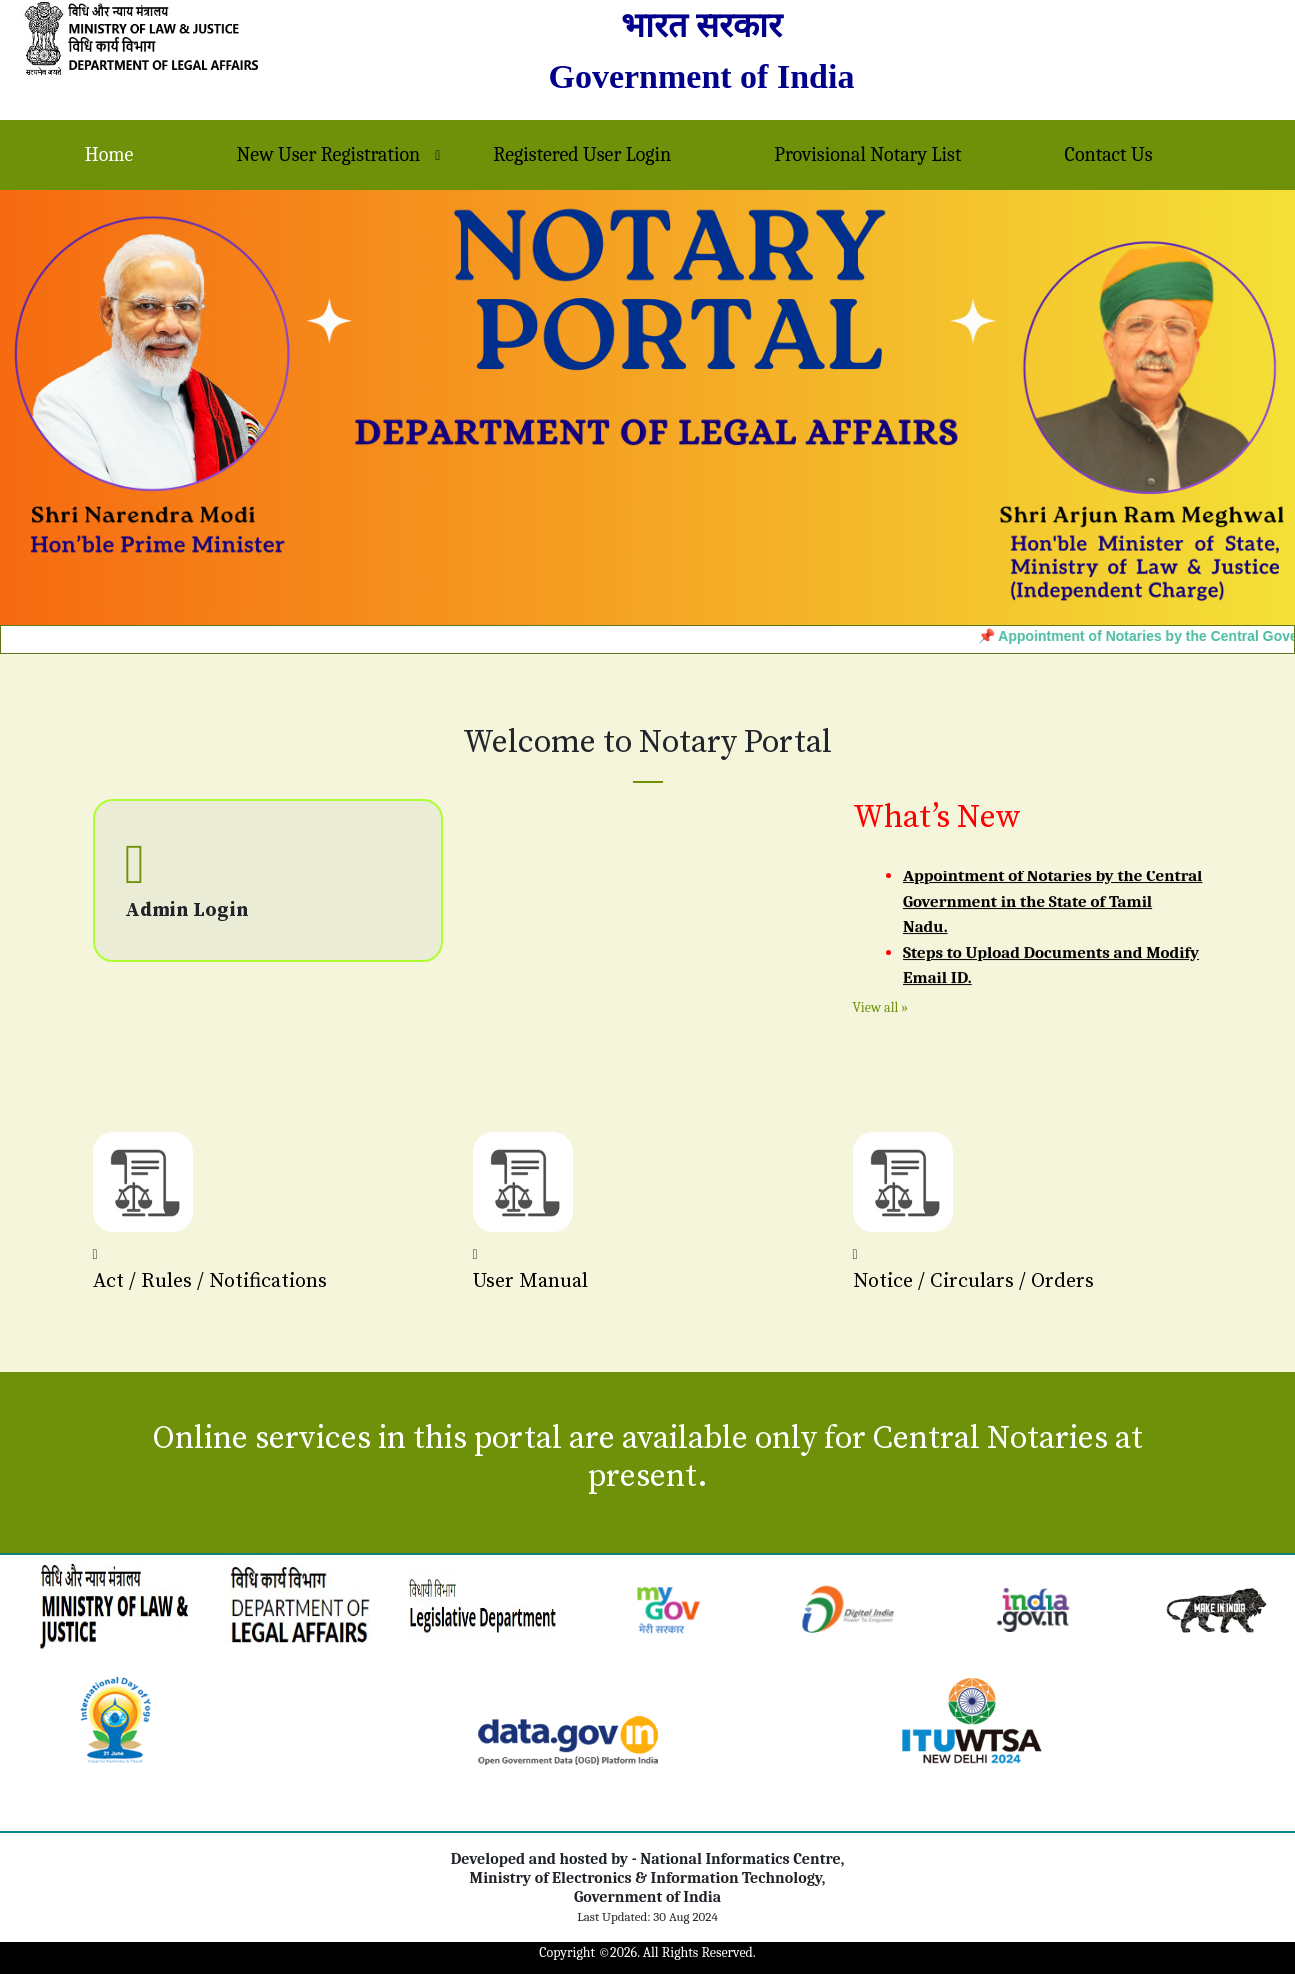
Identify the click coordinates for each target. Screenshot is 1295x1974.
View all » (881, 1007)
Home (109, 154)
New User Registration (329, 154)
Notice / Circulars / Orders (973, 1281)
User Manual (530, 1281)
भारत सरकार (701, 25)
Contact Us (1109, 154)
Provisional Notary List (867, 154)
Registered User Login (582, 154)
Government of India (701, 76)
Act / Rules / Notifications (210, 1281)
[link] (1216, 1608)
